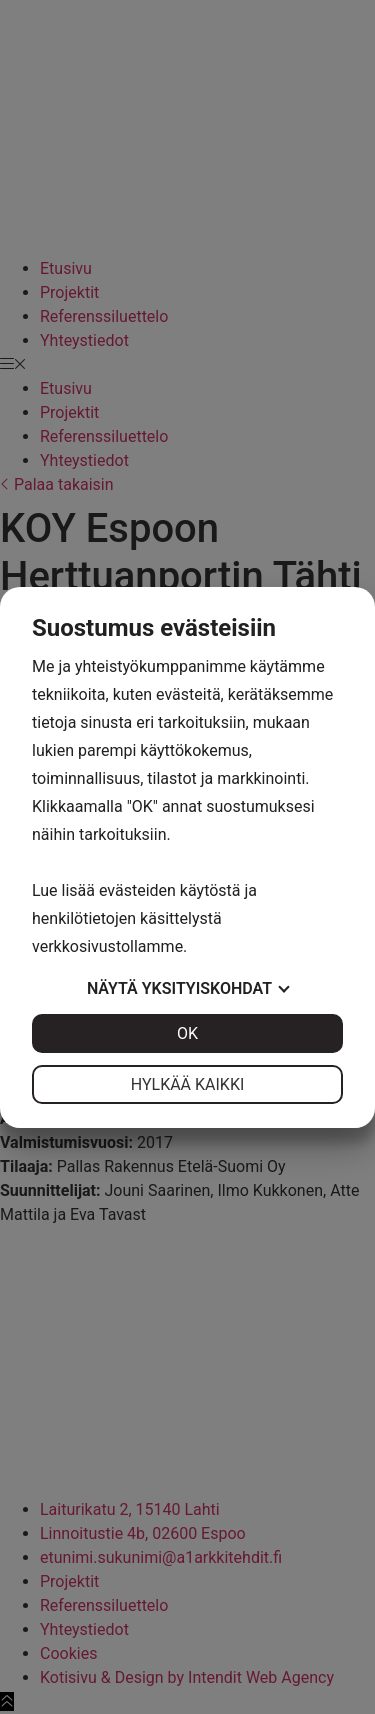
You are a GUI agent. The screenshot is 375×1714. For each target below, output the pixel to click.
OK (187, 1033)
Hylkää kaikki (188, 1084)
